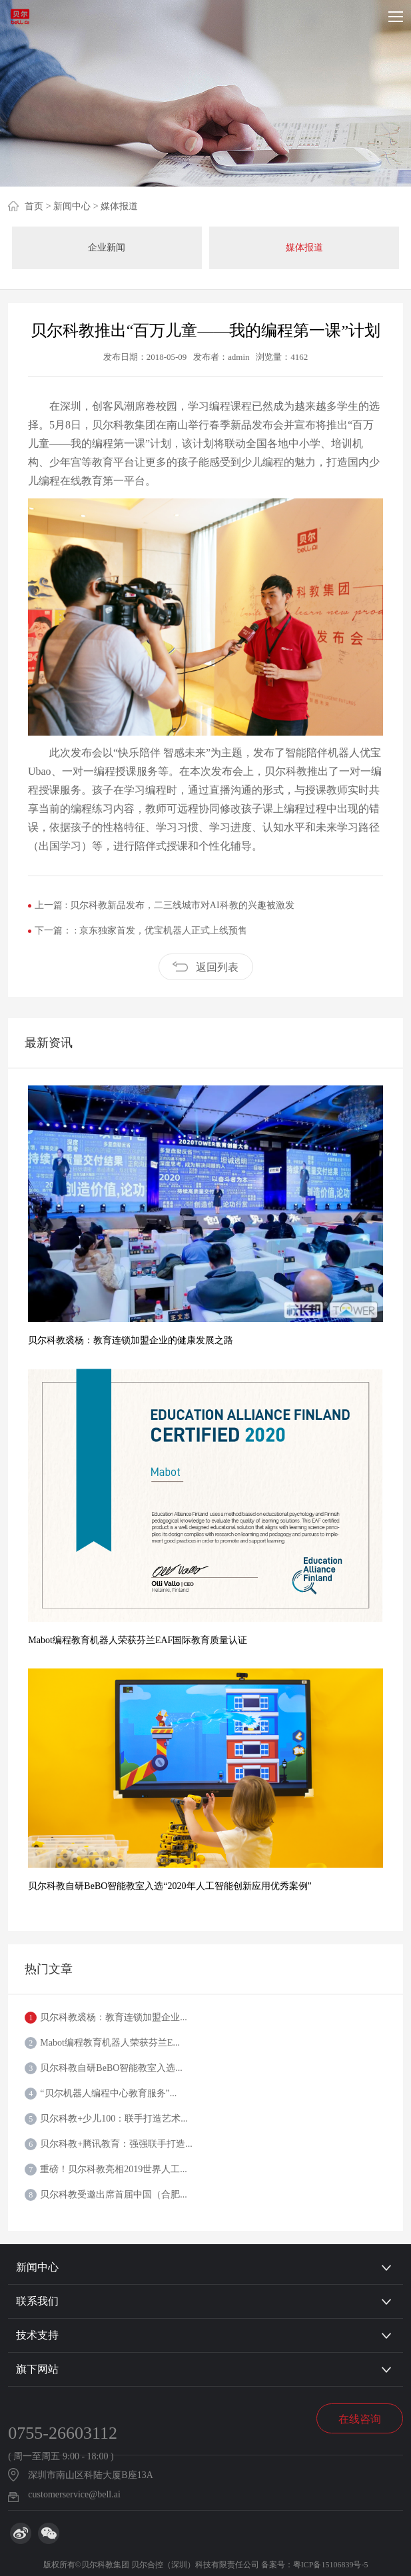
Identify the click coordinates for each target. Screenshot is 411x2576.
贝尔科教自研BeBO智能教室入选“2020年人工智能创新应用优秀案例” (169, 1886)
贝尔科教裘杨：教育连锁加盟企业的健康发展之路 (130, 1340)
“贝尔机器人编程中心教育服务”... (108, 2093)
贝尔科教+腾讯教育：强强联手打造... (116, 2144)
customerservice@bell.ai (74, 2494)
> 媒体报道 (115, 206)
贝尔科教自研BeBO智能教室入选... (111, 2068)
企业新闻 (106, 248)
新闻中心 (37, 2267)
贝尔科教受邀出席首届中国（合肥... (113, 2195)
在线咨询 (359, 2419)
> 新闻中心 (68, 206)
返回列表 (217, 967)
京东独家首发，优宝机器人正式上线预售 (163, 931)
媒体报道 (304, 248)
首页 (34, 206)
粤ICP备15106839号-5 (330, 2564)
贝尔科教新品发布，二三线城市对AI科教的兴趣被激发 (182, 905)
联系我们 (37, 2301)
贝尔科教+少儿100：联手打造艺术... (113, 2119)
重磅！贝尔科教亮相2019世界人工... (113, 2169)
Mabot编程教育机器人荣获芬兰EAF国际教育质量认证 (137, 1640)
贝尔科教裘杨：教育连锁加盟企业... (113, 2017)
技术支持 (37, 2335)
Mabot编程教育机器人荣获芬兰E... (110, 2043)
